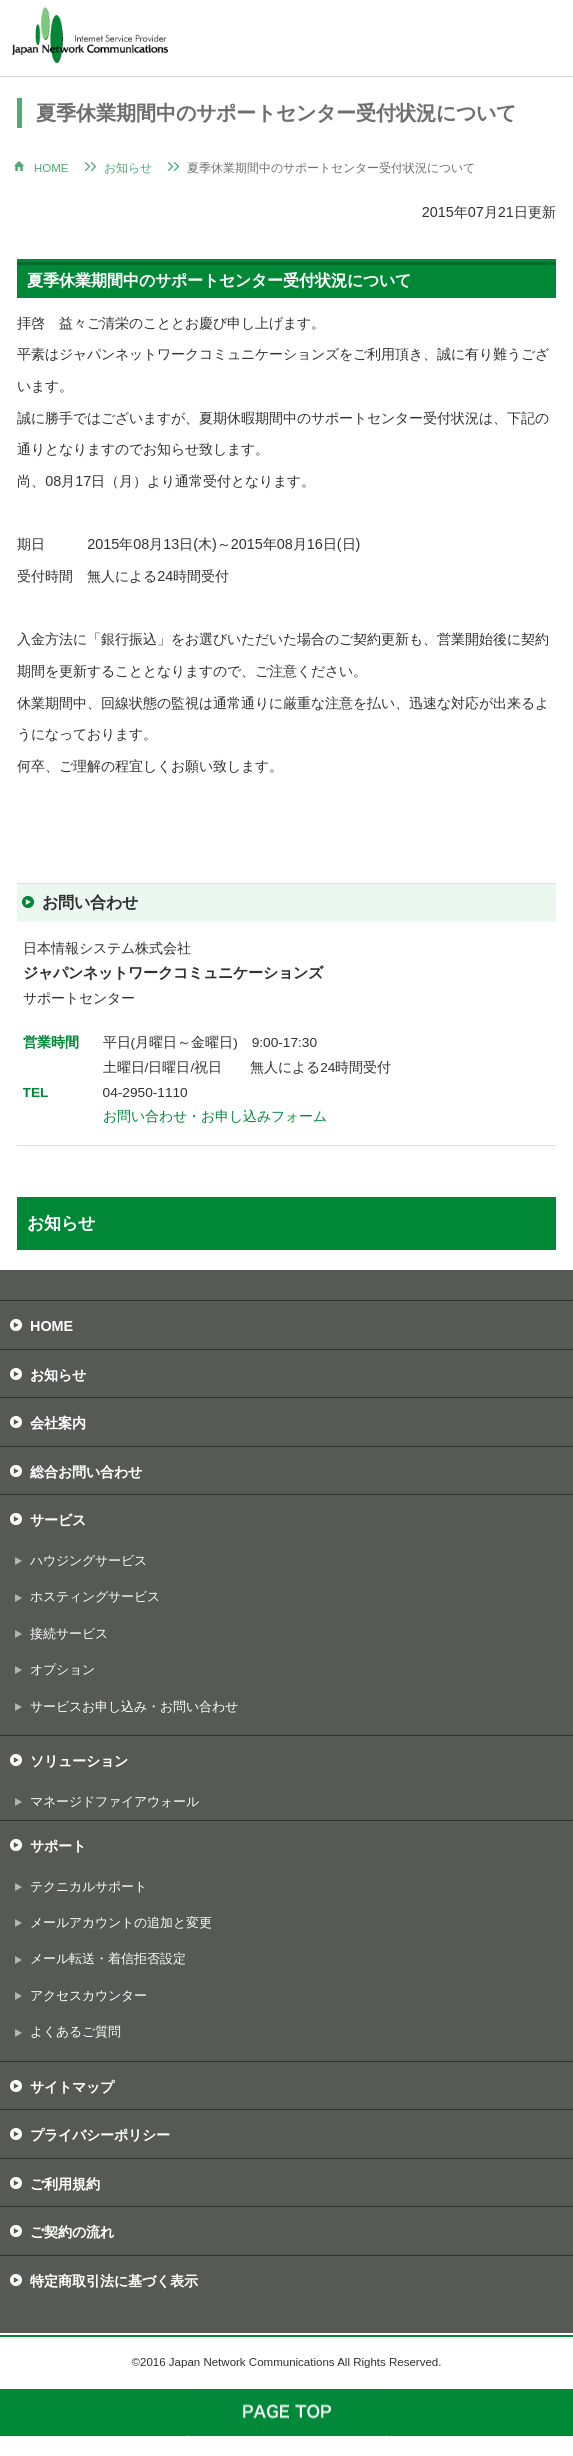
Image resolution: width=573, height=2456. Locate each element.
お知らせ (128, 168)
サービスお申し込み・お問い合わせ (134, 1706)
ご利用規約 (65, 2184)
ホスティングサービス (95, 1596)
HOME (51, 168)
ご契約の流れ (72, 2232)
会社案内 (58, 1423)
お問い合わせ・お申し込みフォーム (215, 1116)
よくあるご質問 (75, 2031)
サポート (58, 1846)
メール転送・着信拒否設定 (108, 1958)
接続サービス (69, 1633)
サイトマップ (72, 2087)
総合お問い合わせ (86, 1472)
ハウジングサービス (88, 1560)
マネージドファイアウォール (114, 1801)
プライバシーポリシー (100, 2135)
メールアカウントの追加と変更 (121, 1922)
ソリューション (79, 1761)
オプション (62, 1669)
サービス (58, 1520)
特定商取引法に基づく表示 (114, 2281)
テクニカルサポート (88, 1886)
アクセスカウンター (88, 1995)
